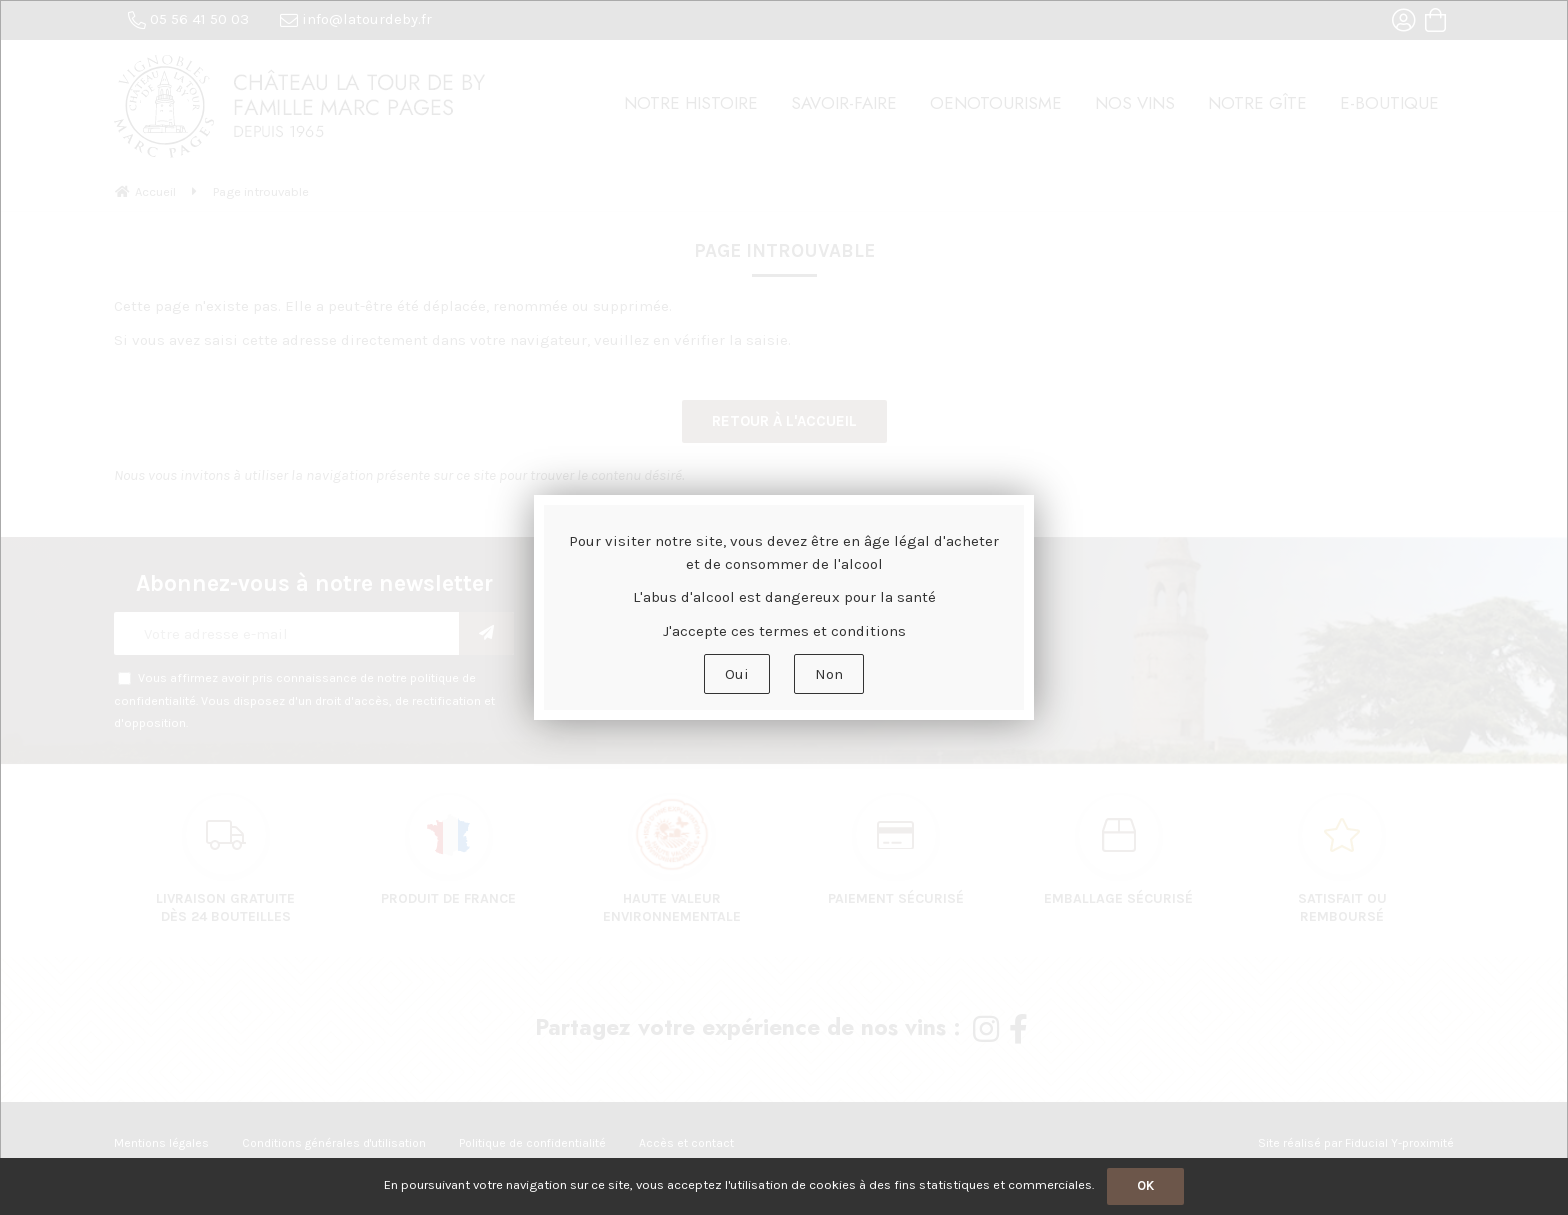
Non (829, 674)
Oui (737, 674)
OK (1145, 1185)
